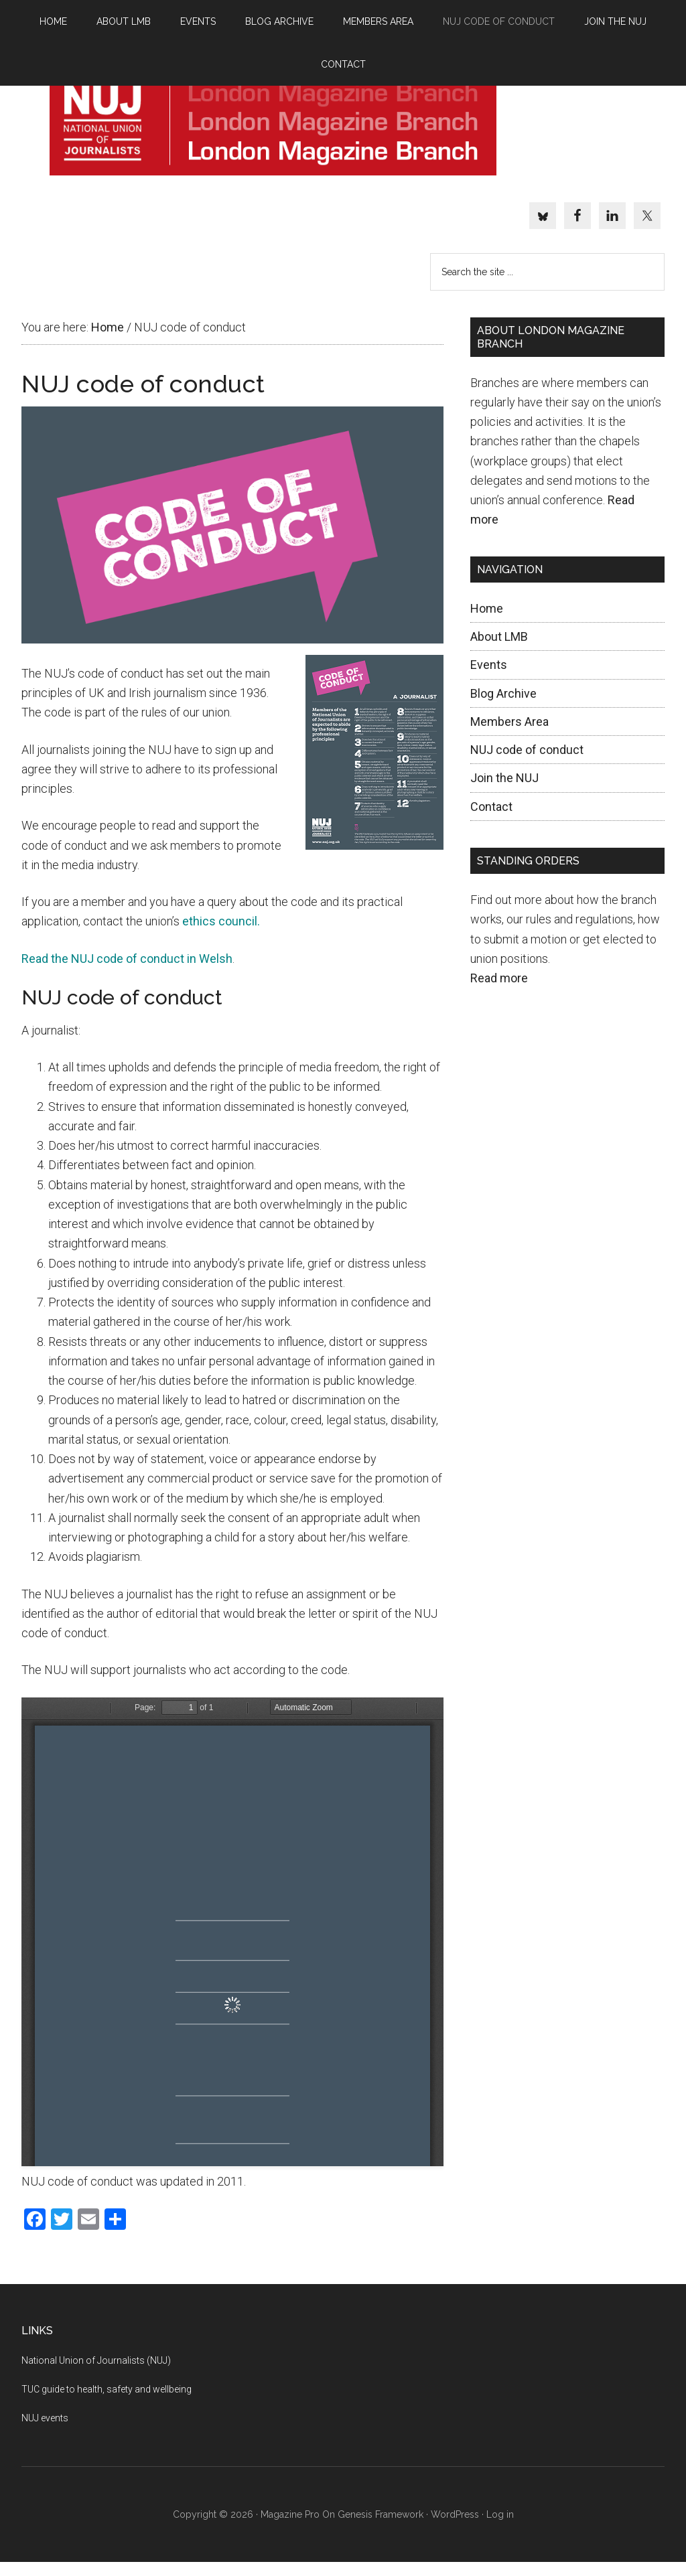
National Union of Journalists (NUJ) (96, 2374)
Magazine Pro (290, 2527)
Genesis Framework (380, 2527)
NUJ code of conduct (527, 764)
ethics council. (221, 935)
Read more (499, 992)
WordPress (455, 2527)
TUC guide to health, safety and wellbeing (106, 2403)
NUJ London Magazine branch (272, 129)
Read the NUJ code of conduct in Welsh (126, 972)
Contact (491, 820)
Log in (500, 2527)
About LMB (499, 650)
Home (486, 622)
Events (488, 679)
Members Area (509, 735)
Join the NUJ (504, 792)
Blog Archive (503, 707)
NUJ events (44, 2431)
